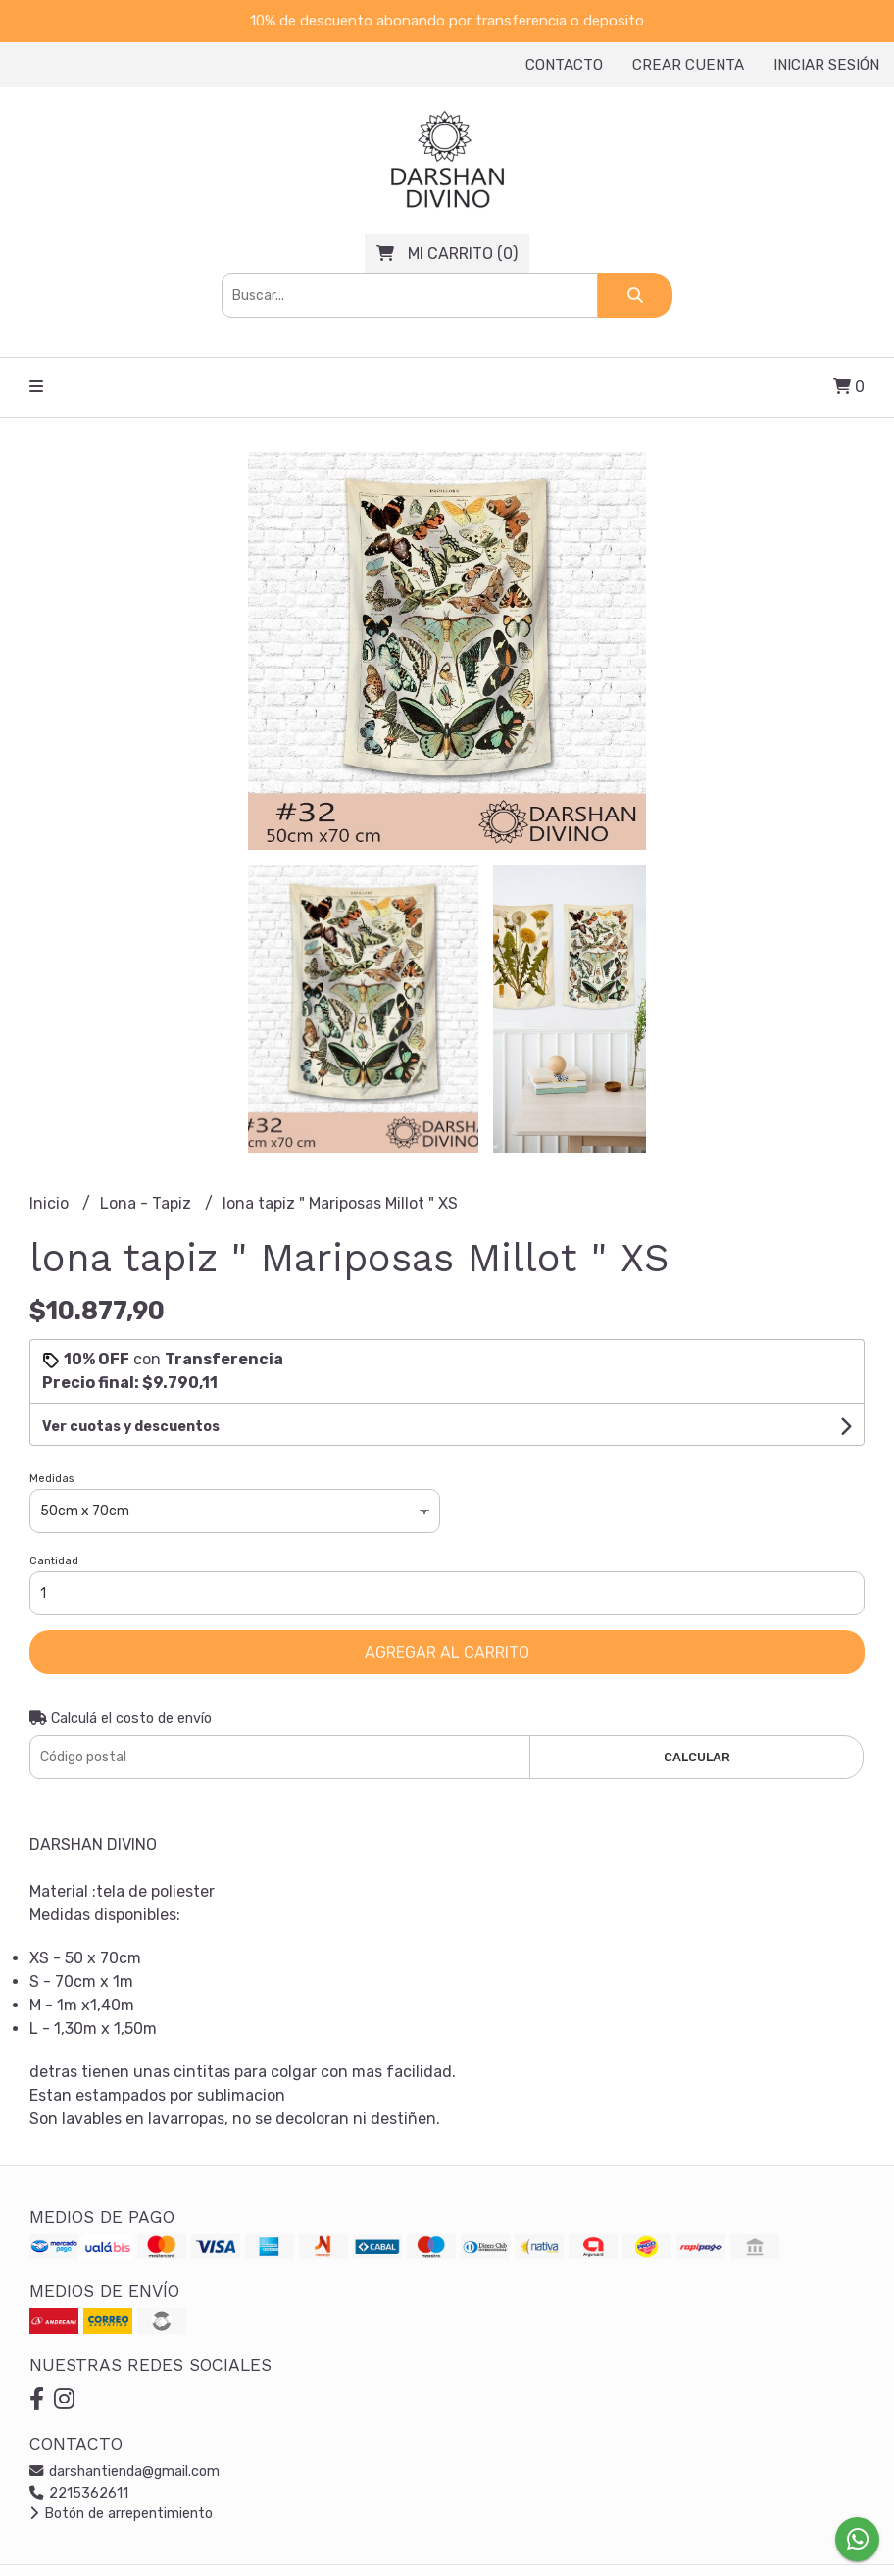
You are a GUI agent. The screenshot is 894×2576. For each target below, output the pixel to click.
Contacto (564, 65)
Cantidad (53, 1561)
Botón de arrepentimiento (121, 2513)
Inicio (51, 1203)
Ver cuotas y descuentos (131, 1426)
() (447, 253)
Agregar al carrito (447, 1652)
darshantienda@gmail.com (124, 2471)
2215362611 (78, 2493)
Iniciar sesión (826, 65)
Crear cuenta (688, 65)
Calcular (697, 1757)
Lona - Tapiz (147, 1203)
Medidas (51, 1478)
